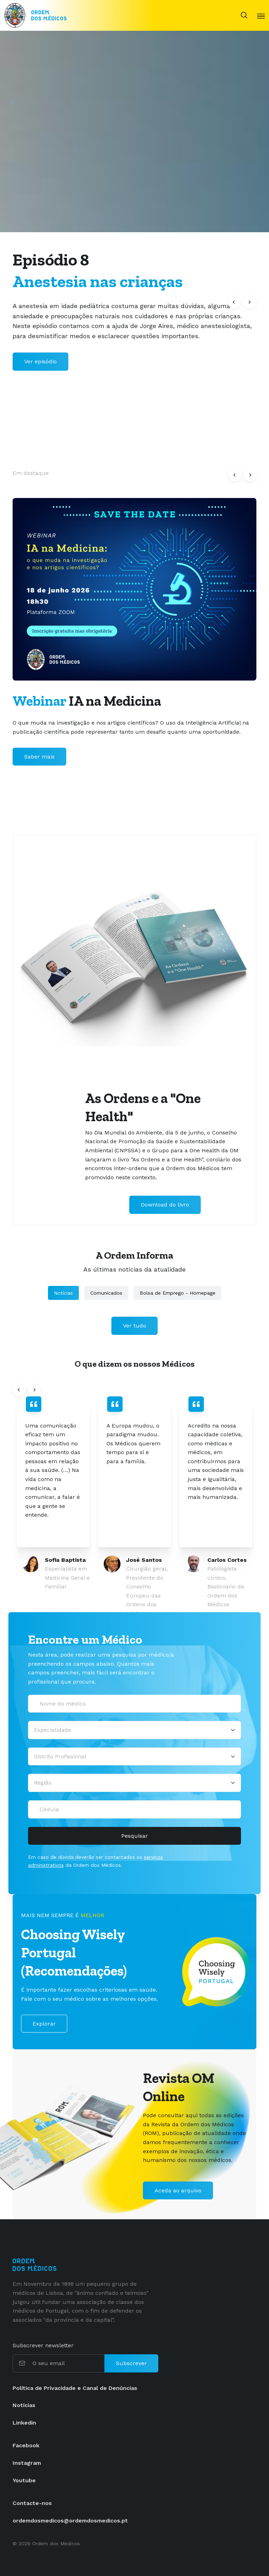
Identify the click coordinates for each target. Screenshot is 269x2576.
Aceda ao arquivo (177, 2190)
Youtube (24, 2480)
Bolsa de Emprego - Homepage (177, 1293)
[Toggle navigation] (261, 15)
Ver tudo (134, 1325)
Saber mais (39, 756)
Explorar (44, 2023)
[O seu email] (68, 2363)
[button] (234, 302)
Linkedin (24, 2422)
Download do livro (165, 1204)
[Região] (134, 1783)
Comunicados (106, 1293)
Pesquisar (134, 1836)
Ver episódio (40, 361)
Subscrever (131, 2363)
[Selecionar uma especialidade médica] (134, 1730)
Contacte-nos (32, 2503)
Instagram (27, 2463)
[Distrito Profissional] (134, 1757)
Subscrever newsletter (43, 2345)
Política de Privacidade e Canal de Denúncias (75, 2388)
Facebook (26, 2445)
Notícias (63, 1293)
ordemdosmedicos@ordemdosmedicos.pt (70, 2520)
